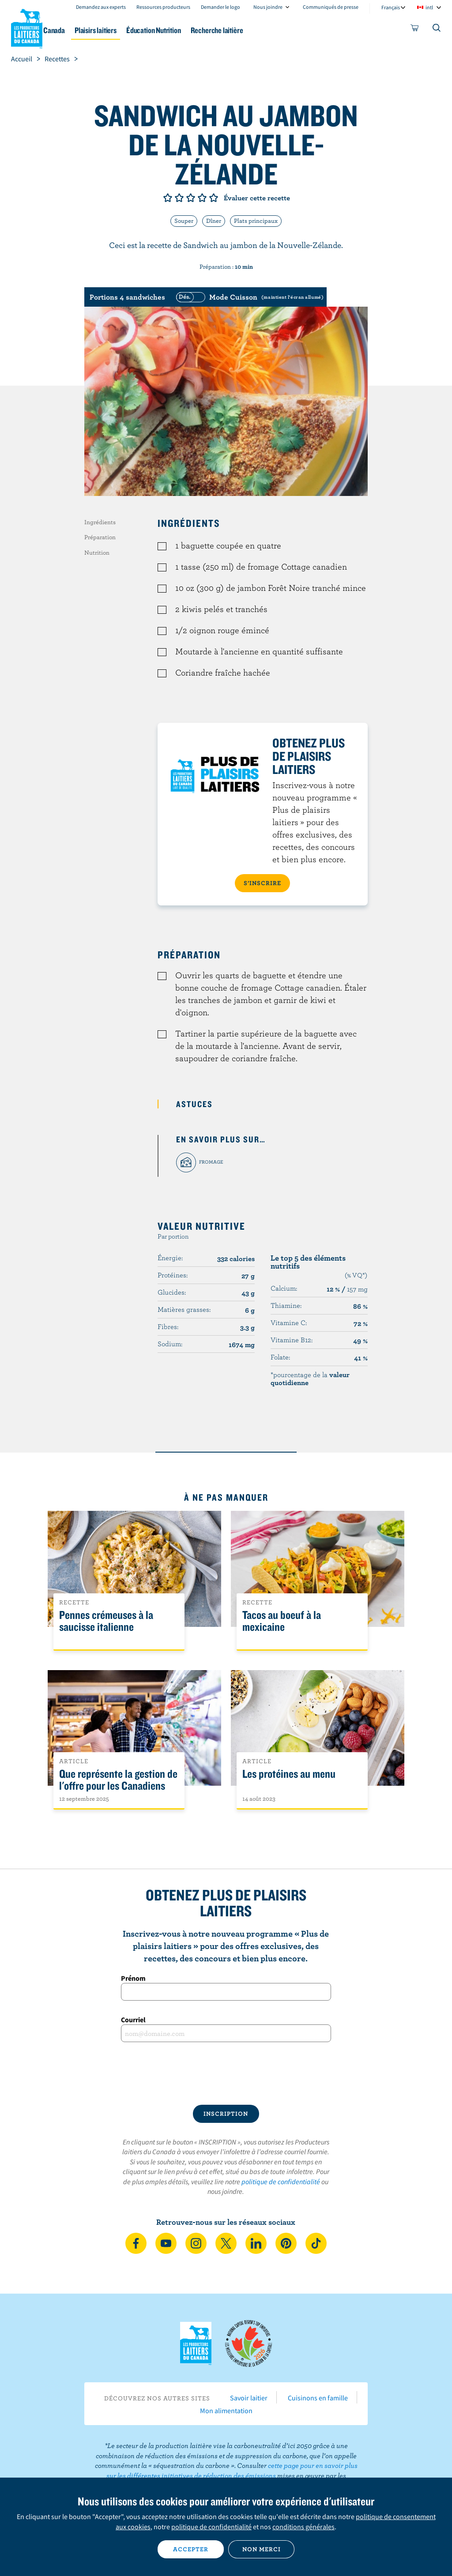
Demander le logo (220, 7)
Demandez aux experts (101, 7)
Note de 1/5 (167, 197)
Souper (183, 220)
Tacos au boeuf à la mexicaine (281, 1621)
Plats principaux (256, 220)
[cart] (415, 29)
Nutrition (96, 552)
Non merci (261, 2549)
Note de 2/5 (179, 197)
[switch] (248, 297)
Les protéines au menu (288, 1774)
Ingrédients (100, 522)
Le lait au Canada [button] (87, 30)
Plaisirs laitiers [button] (150, 30)
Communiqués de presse (330, 7)
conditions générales (303, 2526)
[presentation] (226, 2073)
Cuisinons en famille (318, 2397)
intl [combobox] (429, 7)
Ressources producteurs (163, 7)
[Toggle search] (437, 29)
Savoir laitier (248, 2397)
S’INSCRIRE (262, 882)
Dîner (213, 220)
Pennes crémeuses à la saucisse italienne (106, 1621)
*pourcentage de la (310, 1378)
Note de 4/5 (202, 197)
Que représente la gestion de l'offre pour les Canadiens (118, 1780)
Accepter (190, 2549)
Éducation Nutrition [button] (216, 30)
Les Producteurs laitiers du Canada (27, 27)
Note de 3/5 (190, 197)
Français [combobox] (390, 7)
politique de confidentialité (280, 2181)
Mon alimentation (226, 2410)
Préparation (100, 537)
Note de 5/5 (213, 197)
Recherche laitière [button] (288, 30)
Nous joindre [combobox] (267, 7)
